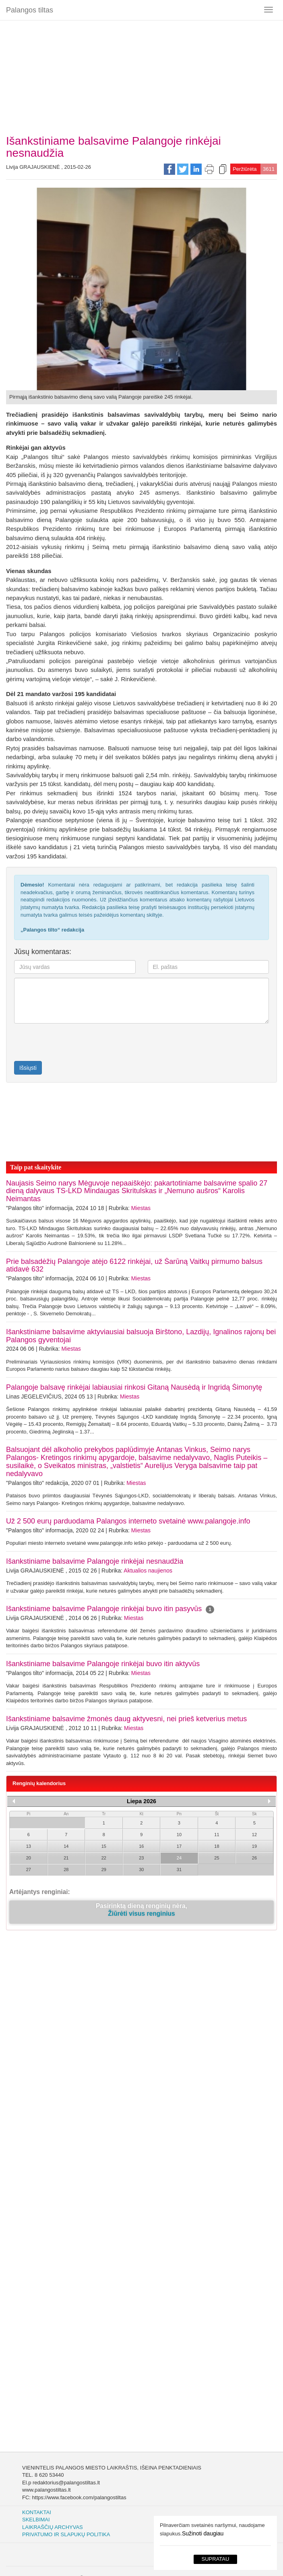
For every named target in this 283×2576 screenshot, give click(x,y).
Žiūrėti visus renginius (141, 1913)
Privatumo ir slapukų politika (66, 2534)
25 (216, 1857)
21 (66, 1857)
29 (103, 1869)
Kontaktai (36, 2512)
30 (141, 1869)
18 (216, 1846)
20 (28, 1857)
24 (179, 1857)
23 (141, 1857)
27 (28, 1869)
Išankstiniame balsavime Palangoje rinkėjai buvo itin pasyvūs (110, 1609)
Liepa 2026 (141, 1801)
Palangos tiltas (29, 10)
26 (254, 1857)
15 (103, 1846)
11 (216, 1834)
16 (141, 1846)
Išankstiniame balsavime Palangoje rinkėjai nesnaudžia (94, 1561)
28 (66, 1869)
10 (179, 1834)
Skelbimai (36, 2520)
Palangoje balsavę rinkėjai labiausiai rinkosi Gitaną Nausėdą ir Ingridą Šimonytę (134, 1387)
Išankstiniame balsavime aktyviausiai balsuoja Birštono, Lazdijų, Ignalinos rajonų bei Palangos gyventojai (141, 1336)
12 (254, 1834)
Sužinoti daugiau (203, 2533)
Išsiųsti (28, 1068)
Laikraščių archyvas (52, 2527)
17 (179, 1846)
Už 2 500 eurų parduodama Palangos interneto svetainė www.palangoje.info (128, 1521)
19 (254, 1846)
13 (28, 1846)
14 (66, 1846)
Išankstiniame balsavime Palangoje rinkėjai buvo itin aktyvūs (103, 1664)
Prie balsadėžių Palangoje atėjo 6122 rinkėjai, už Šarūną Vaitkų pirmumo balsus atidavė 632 (134, 1265)
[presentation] (61, 1042)
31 (179, 1869)
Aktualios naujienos (148, 1570)
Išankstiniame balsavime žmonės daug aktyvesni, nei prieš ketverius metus (126, 1719)
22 (103, 1857)
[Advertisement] (141, 74)
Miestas (141, 1208)
